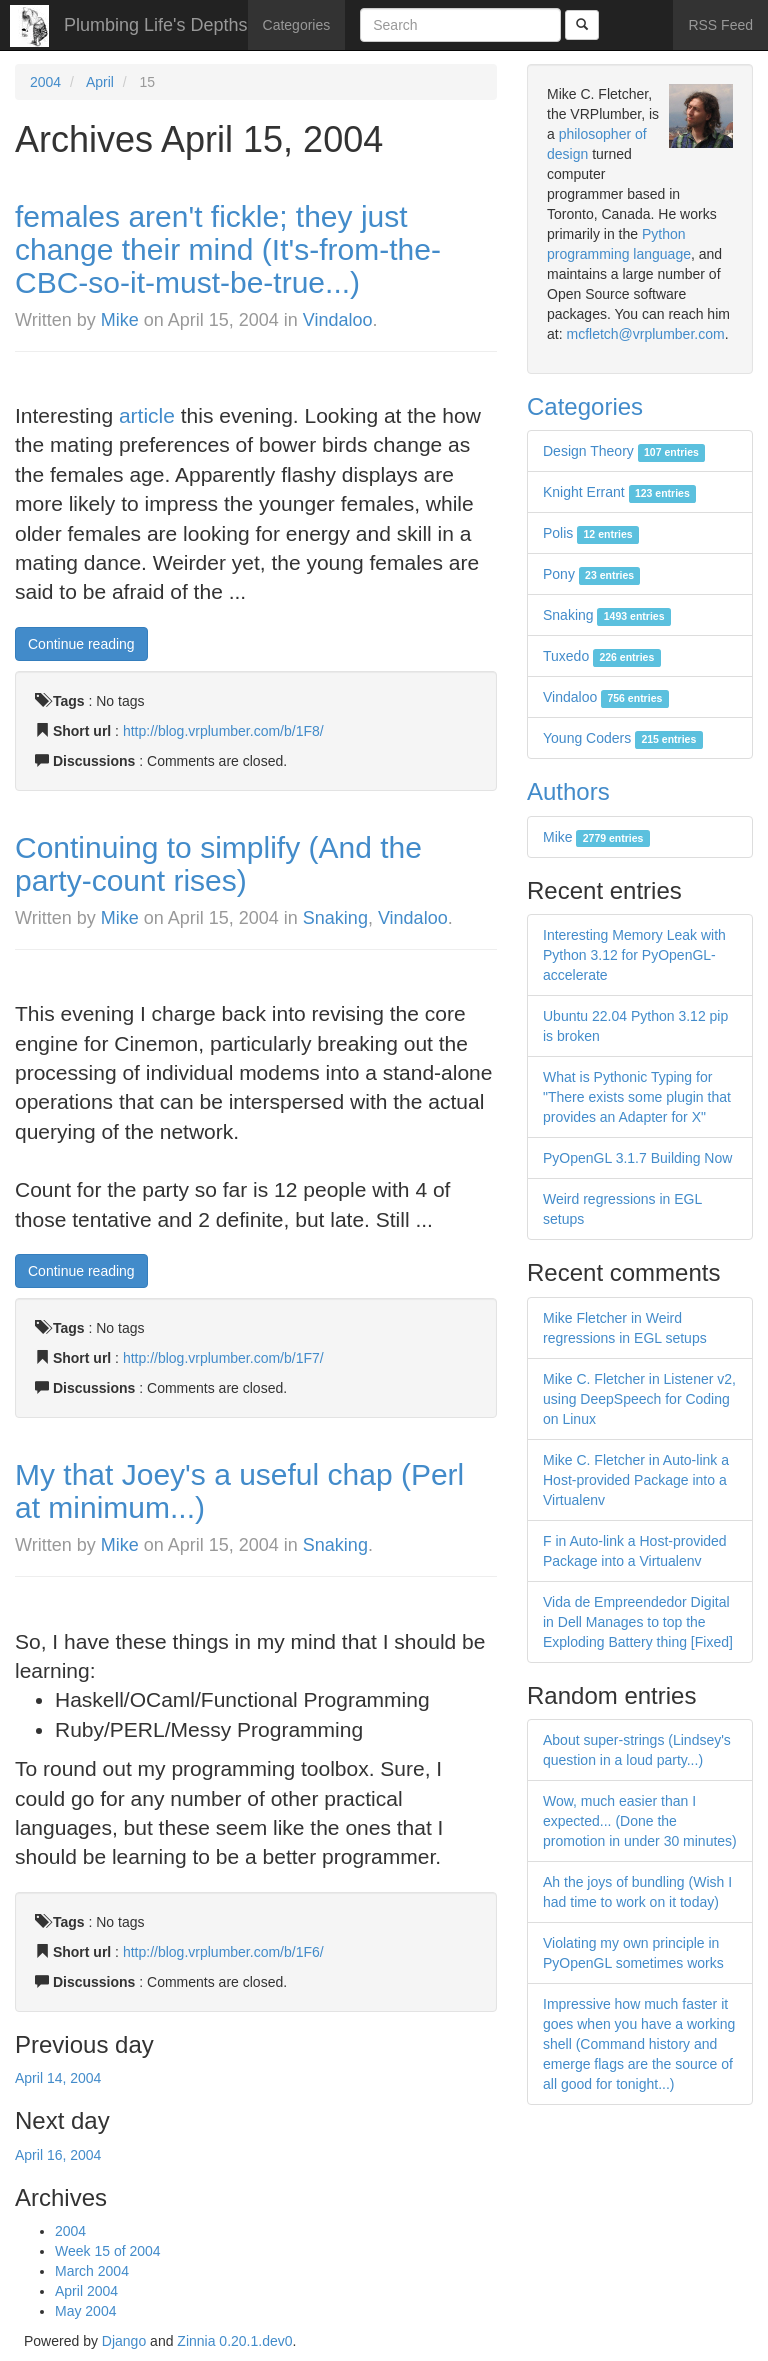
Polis (591, 533)
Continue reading (81, 644)
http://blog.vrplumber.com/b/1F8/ (223, 731)
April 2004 (86, 2291)
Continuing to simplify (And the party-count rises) (218, 864)
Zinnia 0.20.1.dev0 (234, 2341)
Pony (591, 574)
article (150, 415)
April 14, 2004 (58, 2078)
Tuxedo (602, 656)
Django (124, 2341)
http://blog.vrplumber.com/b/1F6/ (223, 1952)
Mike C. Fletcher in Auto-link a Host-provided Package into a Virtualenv (636, 1480)
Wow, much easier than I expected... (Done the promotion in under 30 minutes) (640, 1821)
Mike (120, 320)
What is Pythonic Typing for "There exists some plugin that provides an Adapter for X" (637, 1097)
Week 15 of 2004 (108, 2251)
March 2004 (92, 2271)
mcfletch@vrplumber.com (645, 334)
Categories (297, 25)
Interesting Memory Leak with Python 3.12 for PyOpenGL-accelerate (634, 955)
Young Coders (623, 738)
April (100, 82)
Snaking (335, 918)
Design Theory (624, 451)
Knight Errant (619, 492)
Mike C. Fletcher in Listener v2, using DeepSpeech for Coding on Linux (639, 1399)
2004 (45, 82)
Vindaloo (338, 320)
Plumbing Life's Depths (156, 25)
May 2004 (85, 2311)
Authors (568, 791)
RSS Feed (720, 25)
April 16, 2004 (58, 2155)
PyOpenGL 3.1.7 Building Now (637, 1158)
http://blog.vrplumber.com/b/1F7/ (223, 1358)
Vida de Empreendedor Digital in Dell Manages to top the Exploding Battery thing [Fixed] (638, 1622)
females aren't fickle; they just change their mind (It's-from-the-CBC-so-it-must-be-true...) (228, 249)
